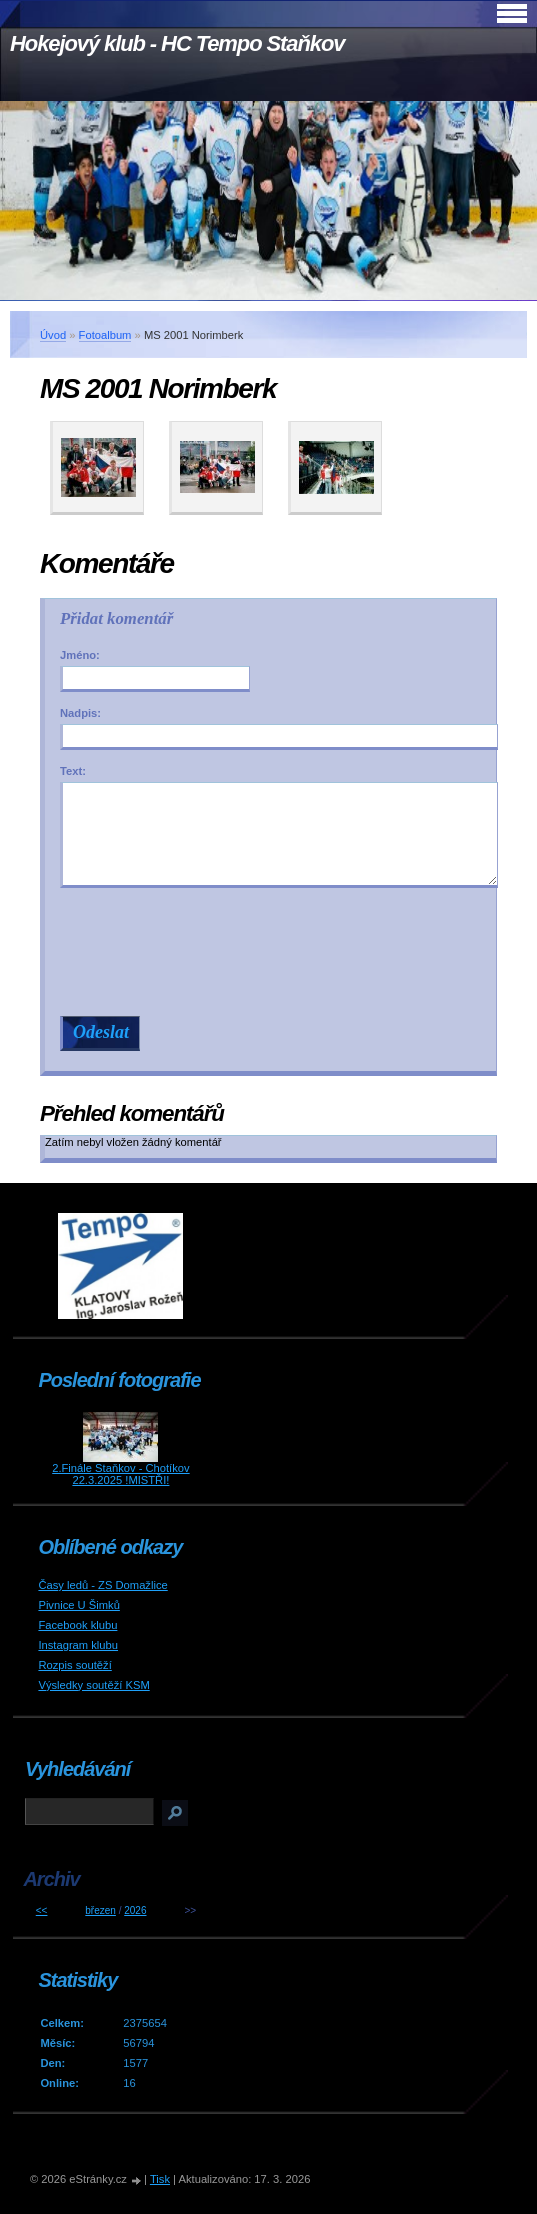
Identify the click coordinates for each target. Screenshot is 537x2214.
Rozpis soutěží (74, 1665)
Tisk (160, 2179)
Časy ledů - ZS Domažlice (102, 1585)
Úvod (53, 335)
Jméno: (80, 655)
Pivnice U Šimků (78, 1605)
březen (100, 1910)
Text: (73, 771)
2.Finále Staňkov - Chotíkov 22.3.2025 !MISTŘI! (120, 1474)
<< (42, 1910)
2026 (135, 1910)
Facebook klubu (77, 1625)
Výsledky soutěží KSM (93, 1685)
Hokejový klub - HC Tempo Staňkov (177, 43)
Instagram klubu (78, 1645)
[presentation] (279, 952)
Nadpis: (80, 713)
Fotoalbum (105, 335)
